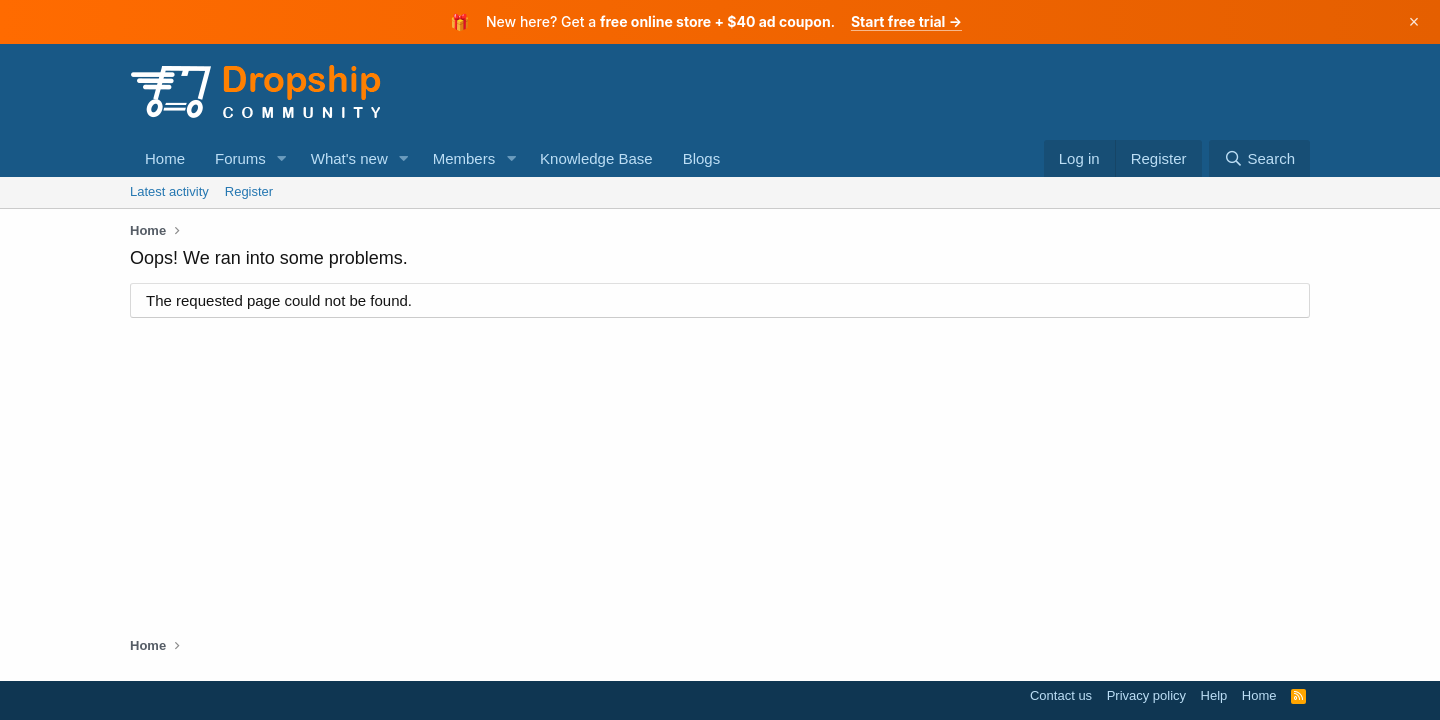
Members (464, 158)
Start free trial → (906, 21)
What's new (349, 158)
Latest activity (169, 191)
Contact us (1061, 695)
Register (249, 191)
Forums (240, 158)
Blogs (702, 158)
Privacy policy (1146, 695)
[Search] (1259, 158)
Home (165, 158)
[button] (282, 158)
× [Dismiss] (1414, 22)
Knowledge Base (596, 158)
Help (1214, 695)
